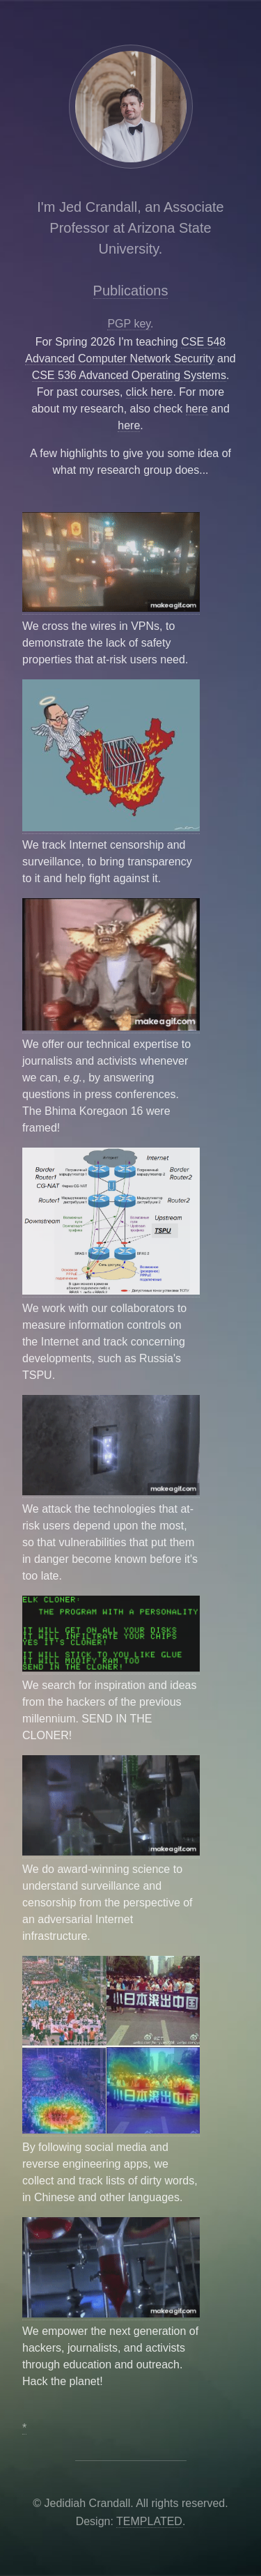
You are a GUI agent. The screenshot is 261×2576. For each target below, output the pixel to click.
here (197, 409)
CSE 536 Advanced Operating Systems (129, 375)
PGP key (128, 324)
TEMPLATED (149, 2521)
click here (149, 392)
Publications (130, 290)
